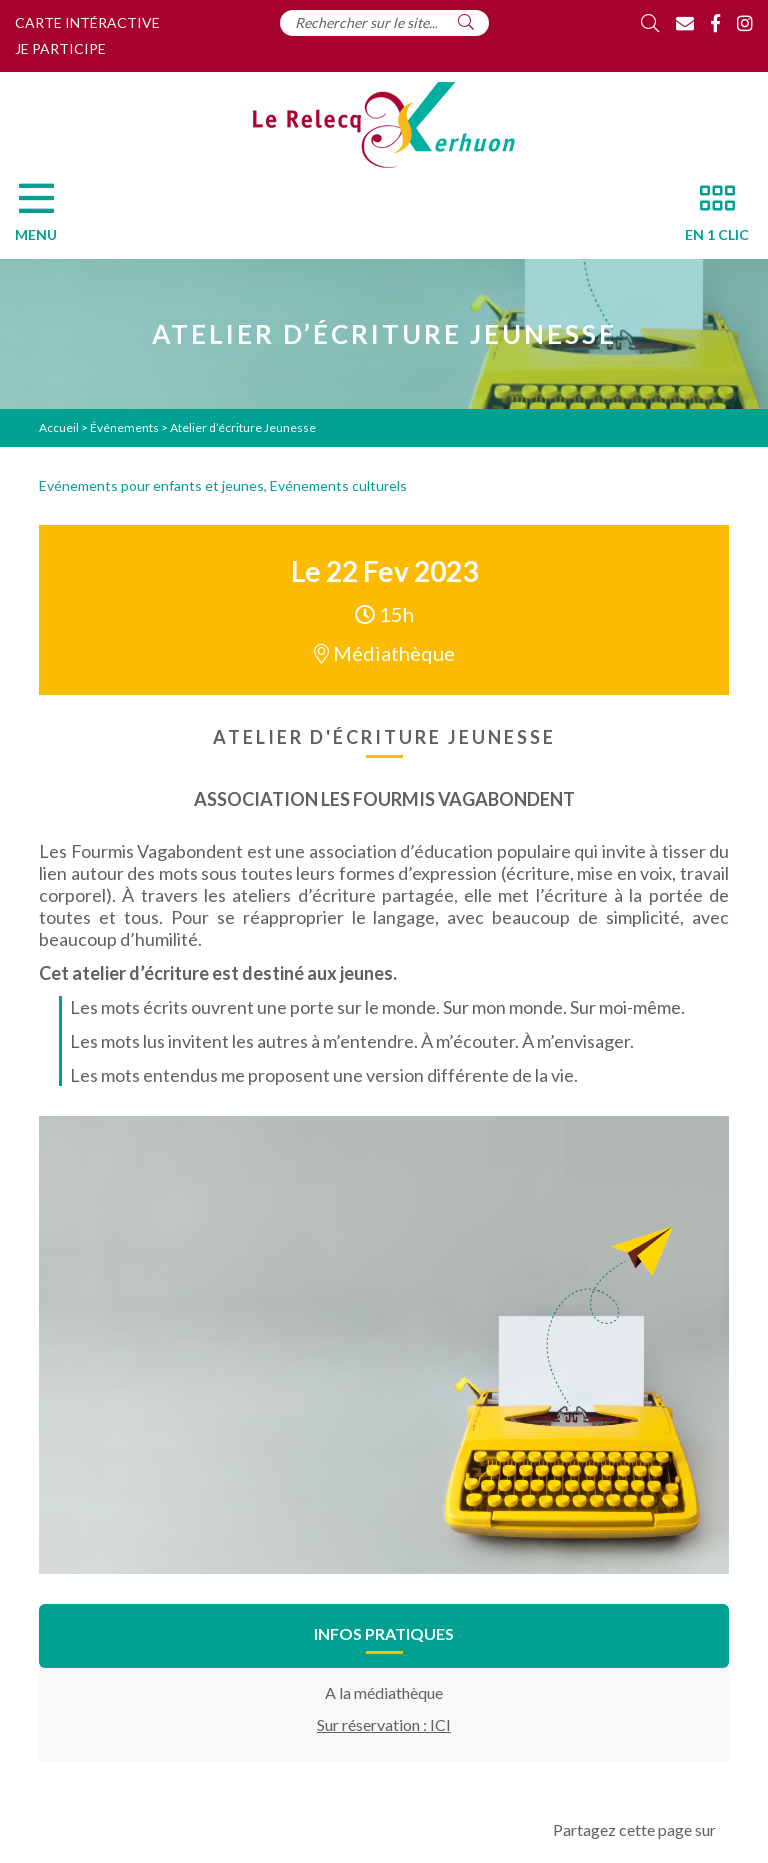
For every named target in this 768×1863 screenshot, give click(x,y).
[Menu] (46, 218)
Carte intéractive (87, 22)
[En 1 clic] (709, 218)
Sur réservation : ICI (384, 1724)
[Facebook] (715, 23)
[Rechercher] (466, 22)
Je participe (60, 48)
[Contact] (685, 23)
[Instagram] (745, 23)
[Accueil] (384, 125)
